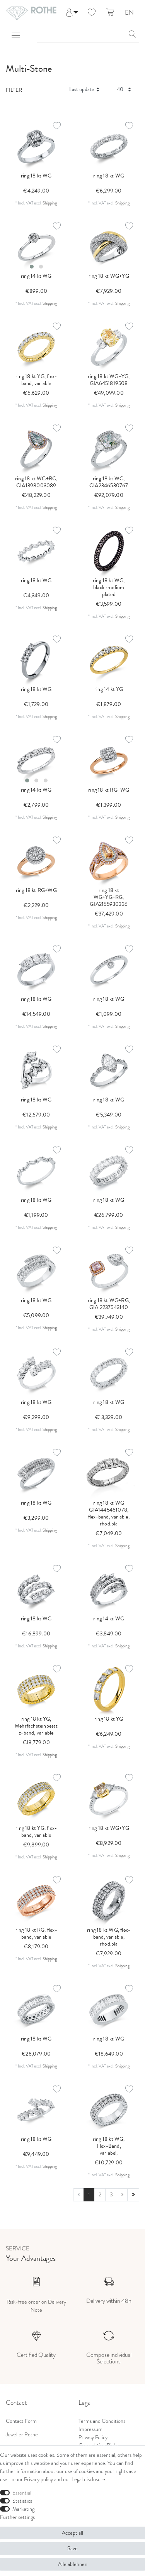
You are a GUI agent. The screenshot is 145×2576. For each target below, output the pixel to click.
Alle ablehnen (72, 2564)
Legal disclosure (88, 2479)
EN (129, 13)
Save (72, 2548)
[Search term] (80, 34)
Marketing (23, 2509)
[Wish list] (91, 13)
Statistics (22, 2501)
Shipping (50, 203)
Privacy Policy (92, 2437)
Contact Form (21, 2421)
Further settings (17, 2517)
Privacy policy (38, 2479)
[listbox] (36, 247)
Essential (21, 2493)
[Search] (131, 34)
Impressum (90, 2429)
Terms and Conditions (101, 2421)
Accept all (72, 2533)
